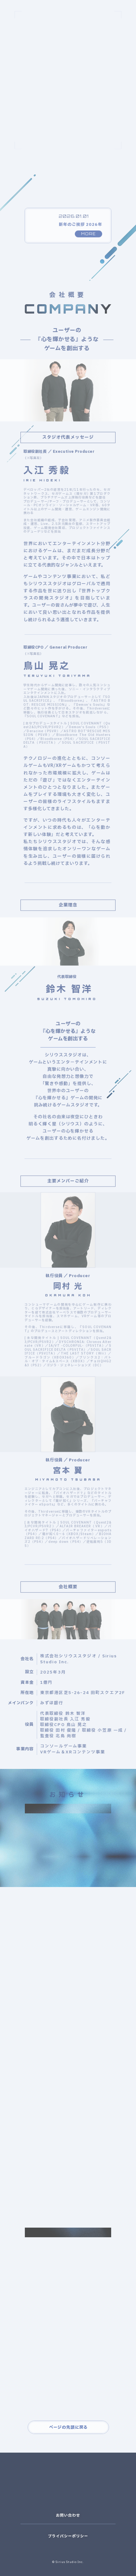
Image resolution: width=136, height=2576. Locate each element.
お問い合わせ (68, 2515)
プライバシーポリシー (68, 2536)
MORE (88, 238)
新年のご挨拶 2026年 (80, 230)
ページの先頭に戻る (68, 2427)
